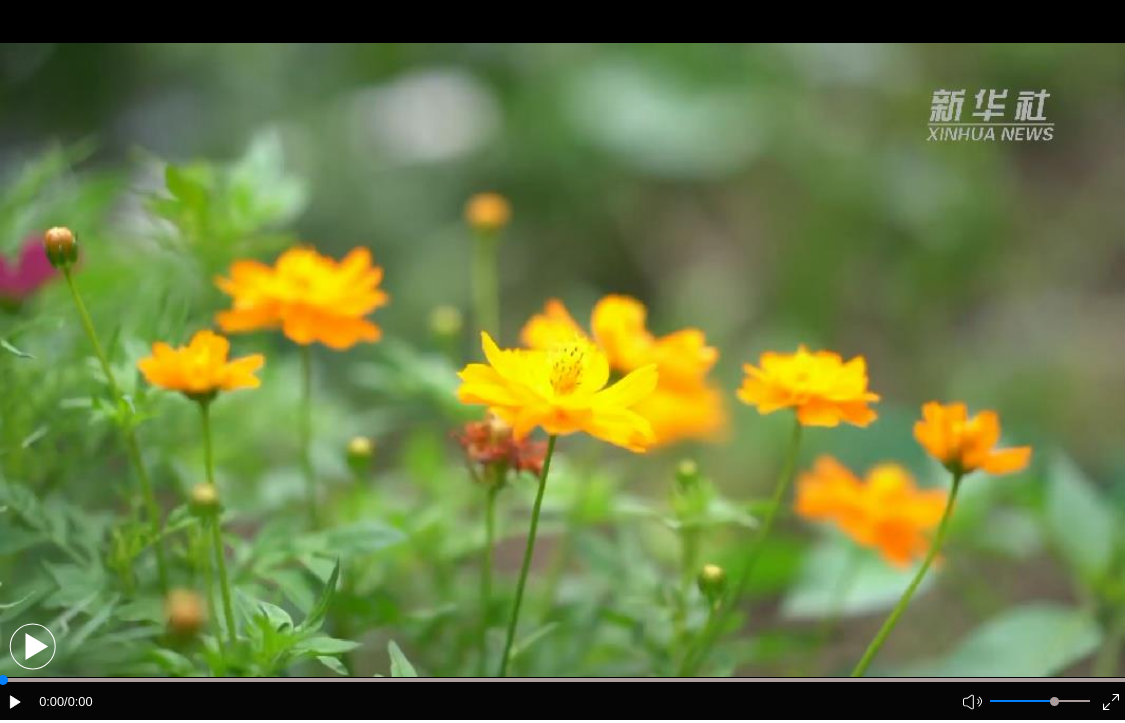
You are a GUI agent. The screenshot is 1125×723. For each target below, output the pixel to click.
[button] (32, 646)
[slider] (1054, 701)
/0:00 (78, 701)
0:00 (51, 701)
